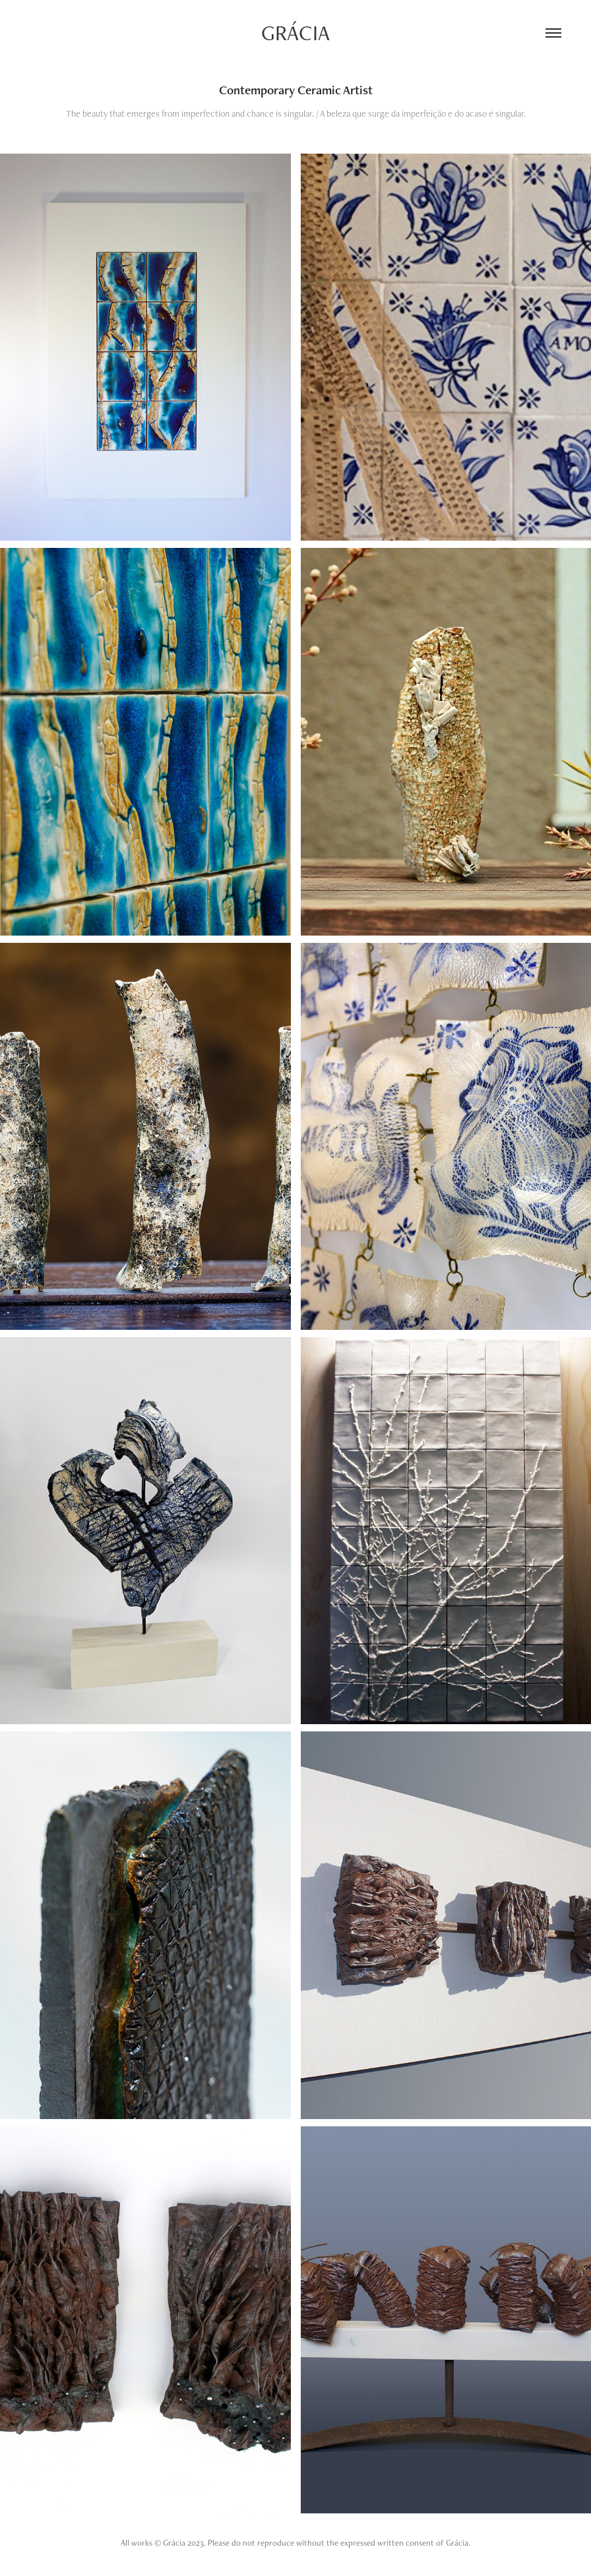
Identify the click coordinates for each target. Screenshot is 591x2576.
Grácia (295, 32)
